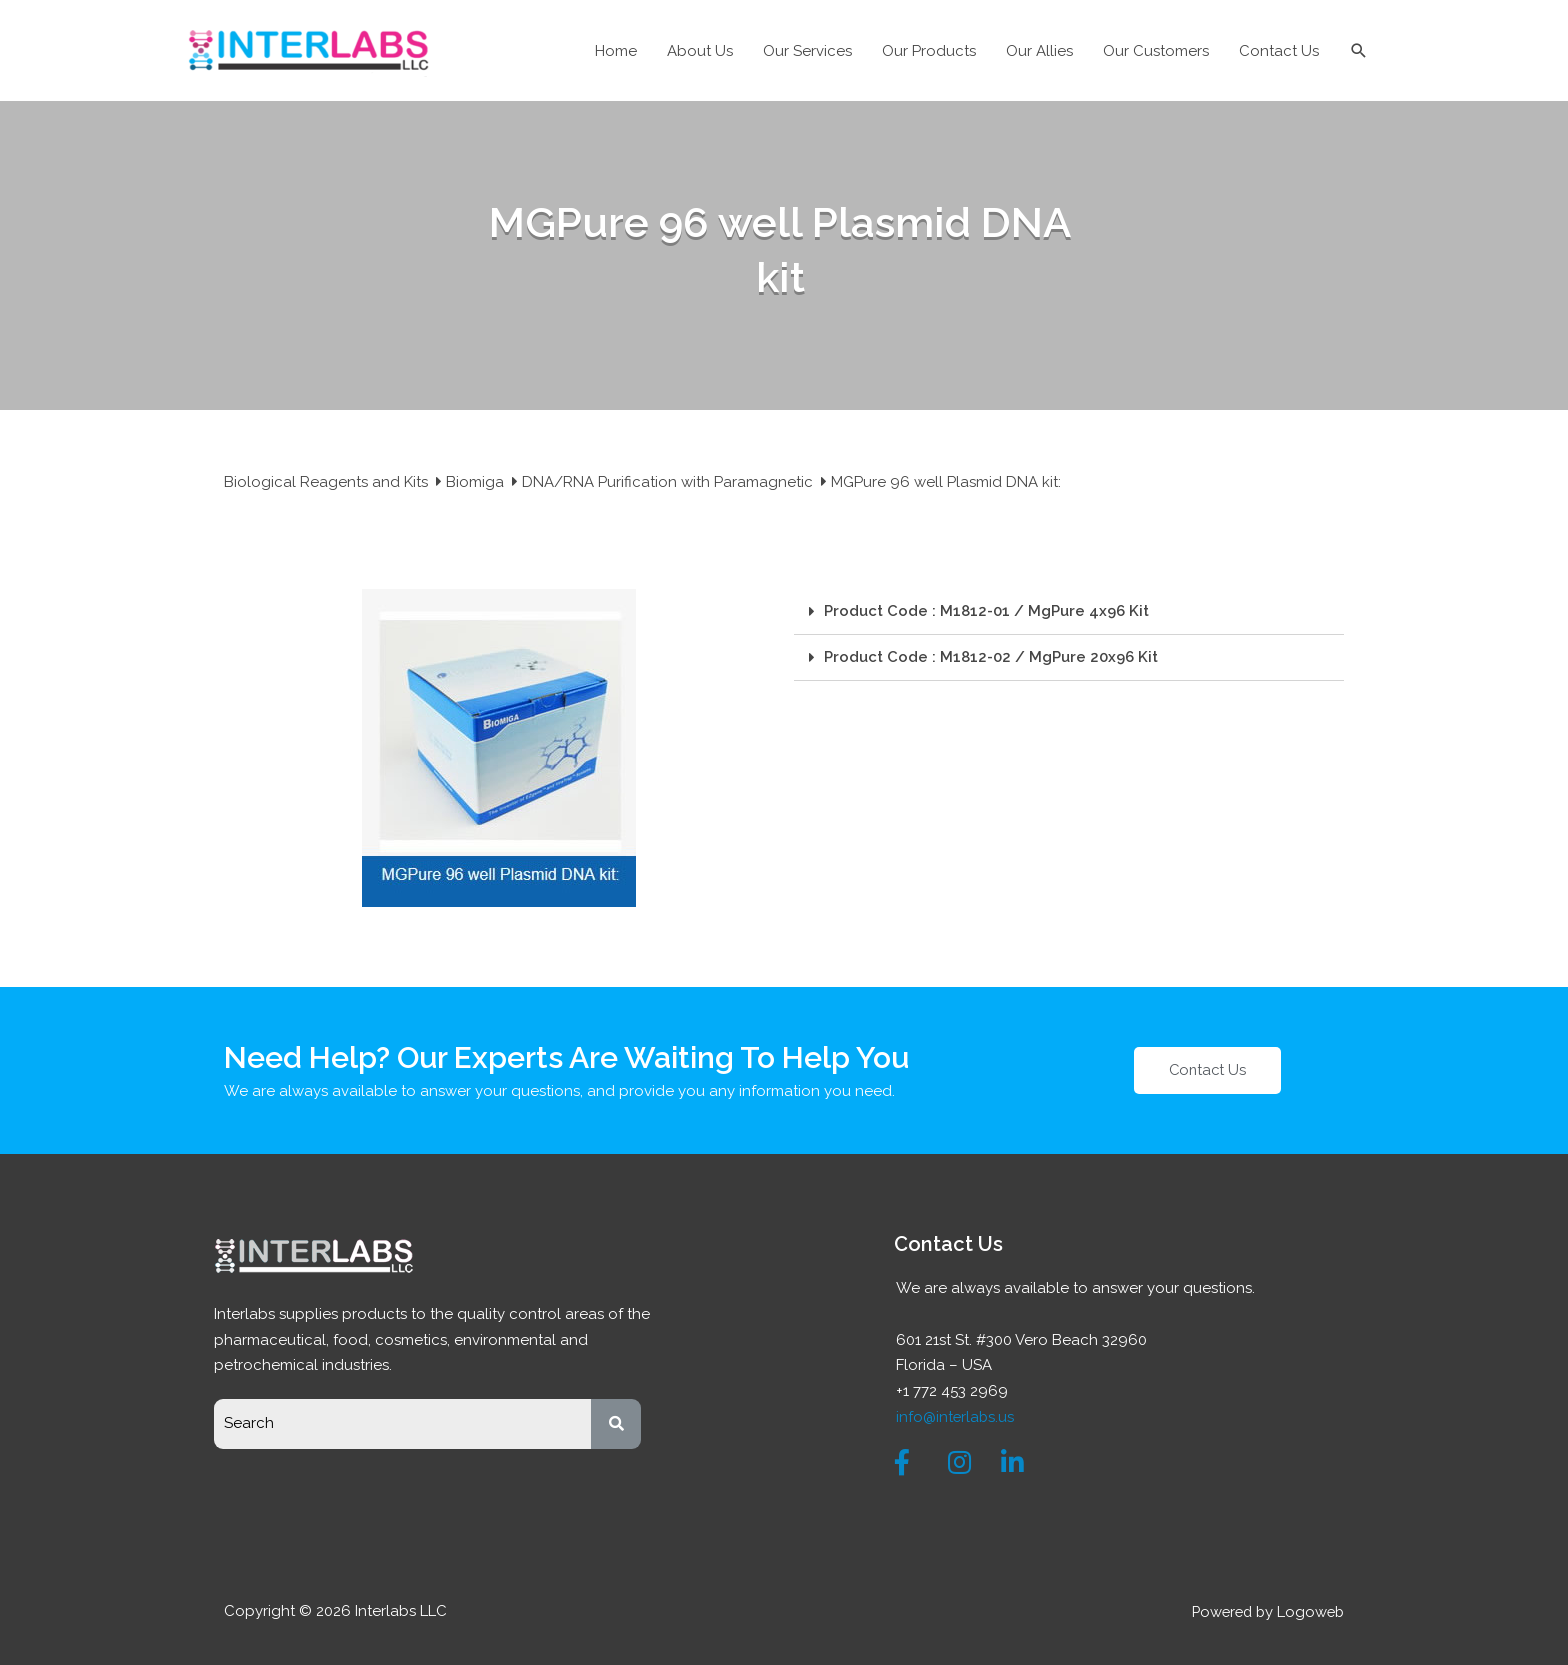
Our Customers (1156, 51)
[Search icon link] (1359, 51)
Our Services (807, 51)
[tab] (1069, 612)
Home (616, 51)
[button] (1208, 1070)
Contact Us (1279, 51)
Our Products (929, 51)
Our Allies (1039, 51)
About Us (700, 51)
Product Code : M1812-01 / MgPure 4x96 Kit (986, 611)
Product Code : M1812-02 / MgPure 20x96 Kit (991, 657)
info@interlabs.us (956, 1416)
